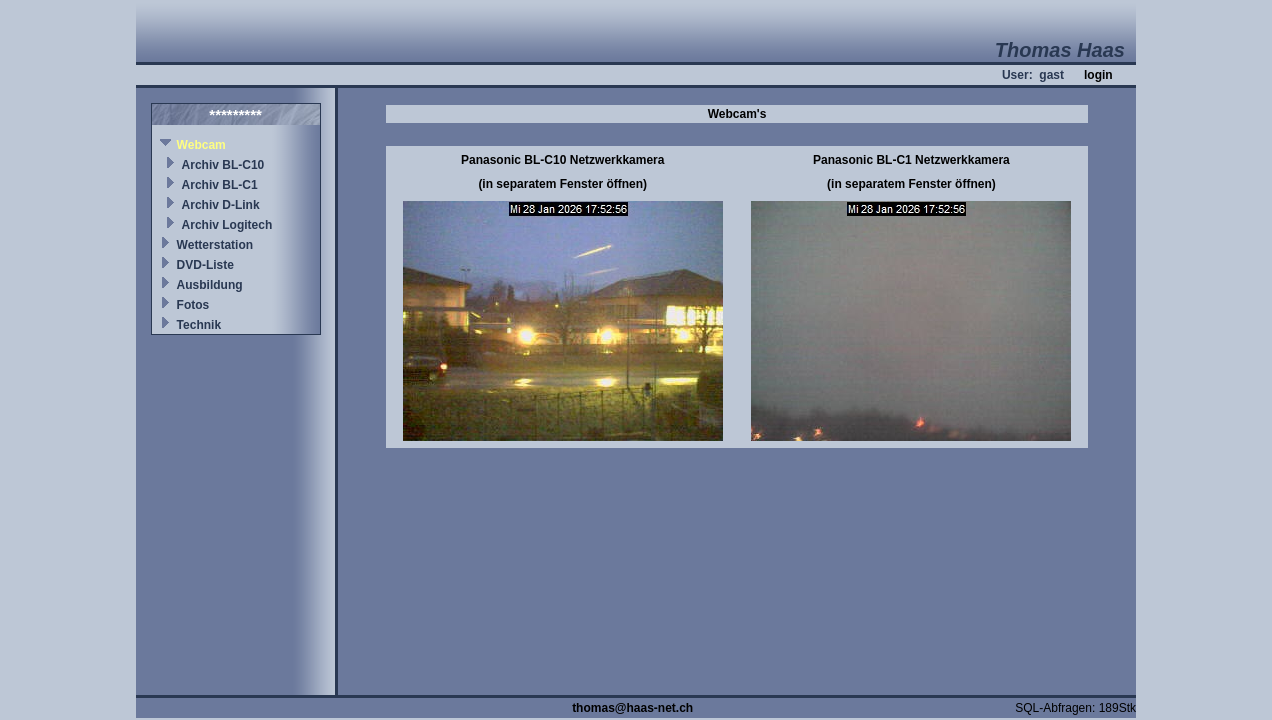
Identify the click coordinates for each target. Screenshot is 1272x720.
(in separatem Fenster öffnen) (562, 184)
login (1098, 75)
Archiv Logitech (227, 225)
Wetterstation (215, 245)
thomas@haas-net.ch (632, 708)
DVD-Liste (205, 265)
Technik (199, 325)
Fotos (193, 305)
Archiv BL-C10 (223, 165)
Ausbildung (210, 285)
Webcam (201, 145)
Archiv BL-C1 (220, 185)
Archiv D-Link (221, 205)
